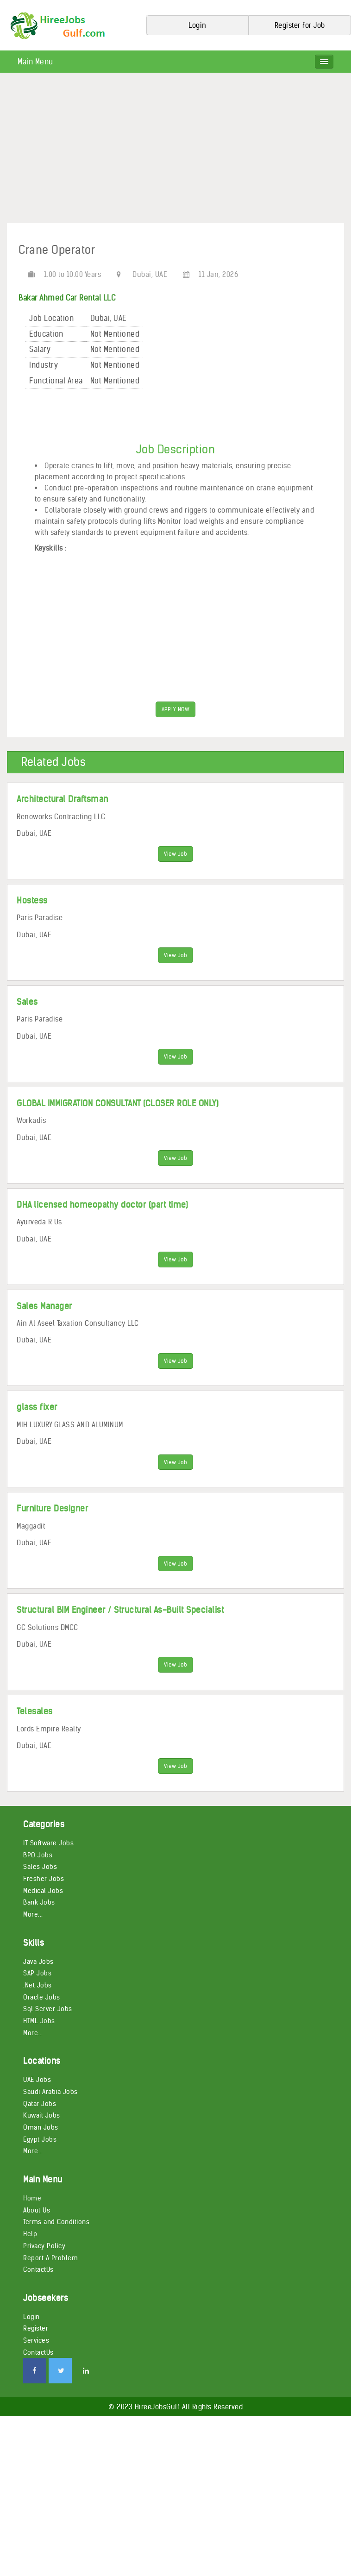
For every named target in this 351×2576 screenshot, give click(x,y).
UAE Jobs (37, 2107)
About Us (36, 2238)
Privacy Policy (44, 2273)
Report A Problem (50, 2285)
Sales (27, 1009)
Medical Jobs (43, 1918)
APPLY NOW (176, 710)
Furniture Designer (52, 1528)
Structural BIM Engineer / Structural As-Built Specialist (120, 1632)
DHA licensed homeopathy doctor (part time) (102, 1217)
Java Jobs (38, 1989)
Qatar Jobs (39, 2131)
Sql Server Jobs (47, 2036)
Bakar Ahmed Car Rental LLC (67, 297)
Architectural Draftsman (62, 801)
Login (31, 2344)
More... (33, 1942)
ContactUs (38, 2297)
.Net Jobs (37, 2013)
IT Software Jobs (48, 1871)
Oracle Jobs (41, 2025)
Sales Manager (44, 1321)
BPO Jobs (37, 1882)
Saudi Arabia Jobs (50, 2119)
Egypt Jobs (39, 2167)
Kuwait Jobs (41, 2143)
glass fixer (37, 1424)
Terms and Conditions (56, 2249)
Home (32, 2226)
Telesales (35, 1736)
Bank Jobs (39, 1930)
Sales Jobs (40, 1894)
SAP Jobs (37, 2001)
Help (30, 2261)
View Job (175, 857)
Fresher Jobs (43, 1906)
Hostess (32, 905)
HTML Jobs (39, 2048)
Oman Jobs (40, 2155)
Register (35, 2356)
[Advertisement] (175, 151)
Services (36, 2368)
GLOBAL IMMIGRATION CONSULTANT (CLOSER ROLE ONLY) (118, 1113)
